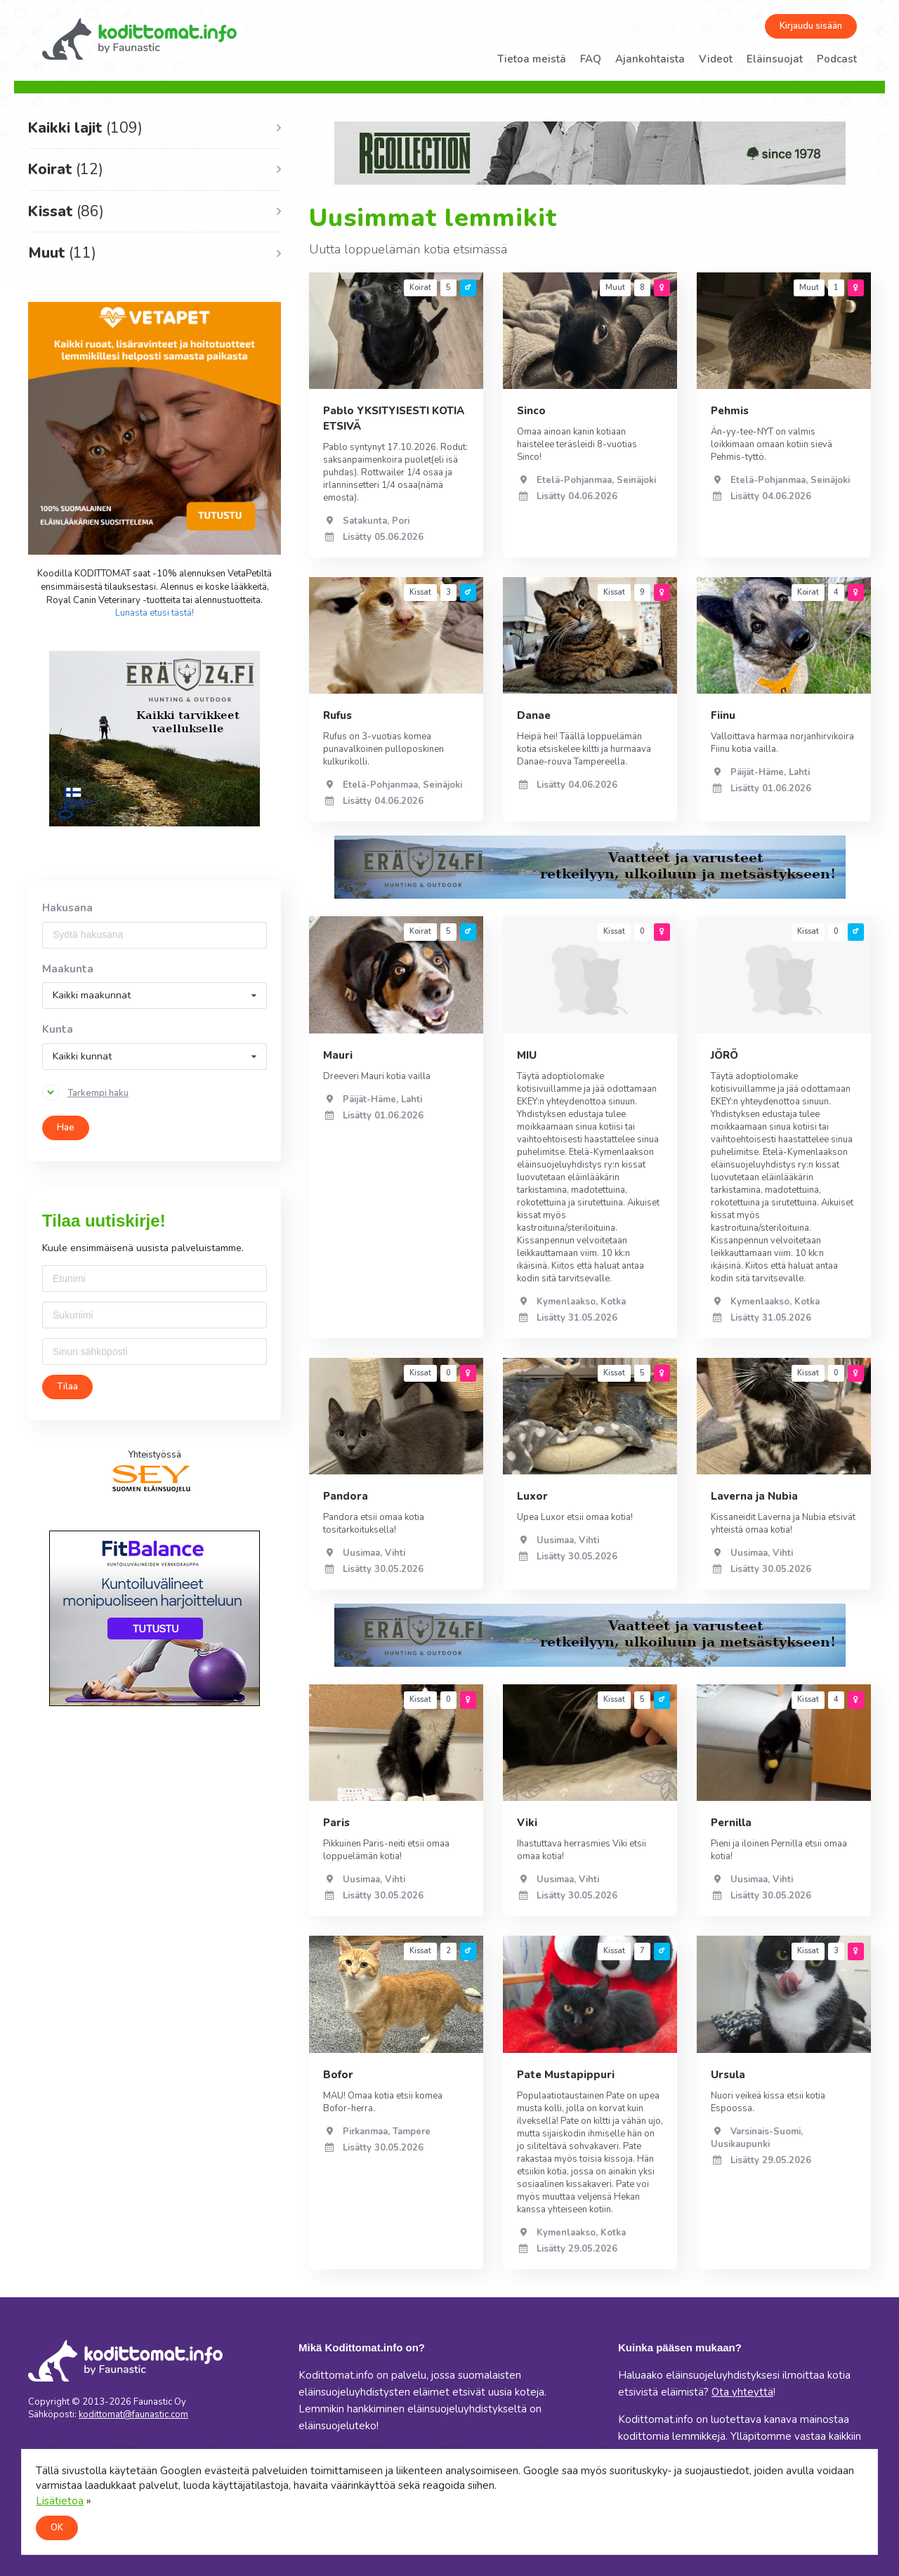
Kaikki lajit (85, 128)
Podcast (837, 59)
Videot (716, 59)
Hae (65, 1127)
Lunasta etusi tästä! (154, 613)
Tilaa (67, 1386)
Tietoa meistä (531, 59)
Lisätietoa (60, 2501)
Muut (62, 253)
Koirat (65, 169)
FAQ (590, 59)
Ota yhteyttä (742, 2392)
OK (57, 2527)
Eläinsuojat (775, 59)
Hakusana (67, 908)
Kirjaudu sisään (811, 26)
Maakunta (67, 969)
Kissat (66, 211)
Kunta (57, 1029)
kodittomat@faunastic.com (133, 2414)
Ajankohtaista (650, 59)
